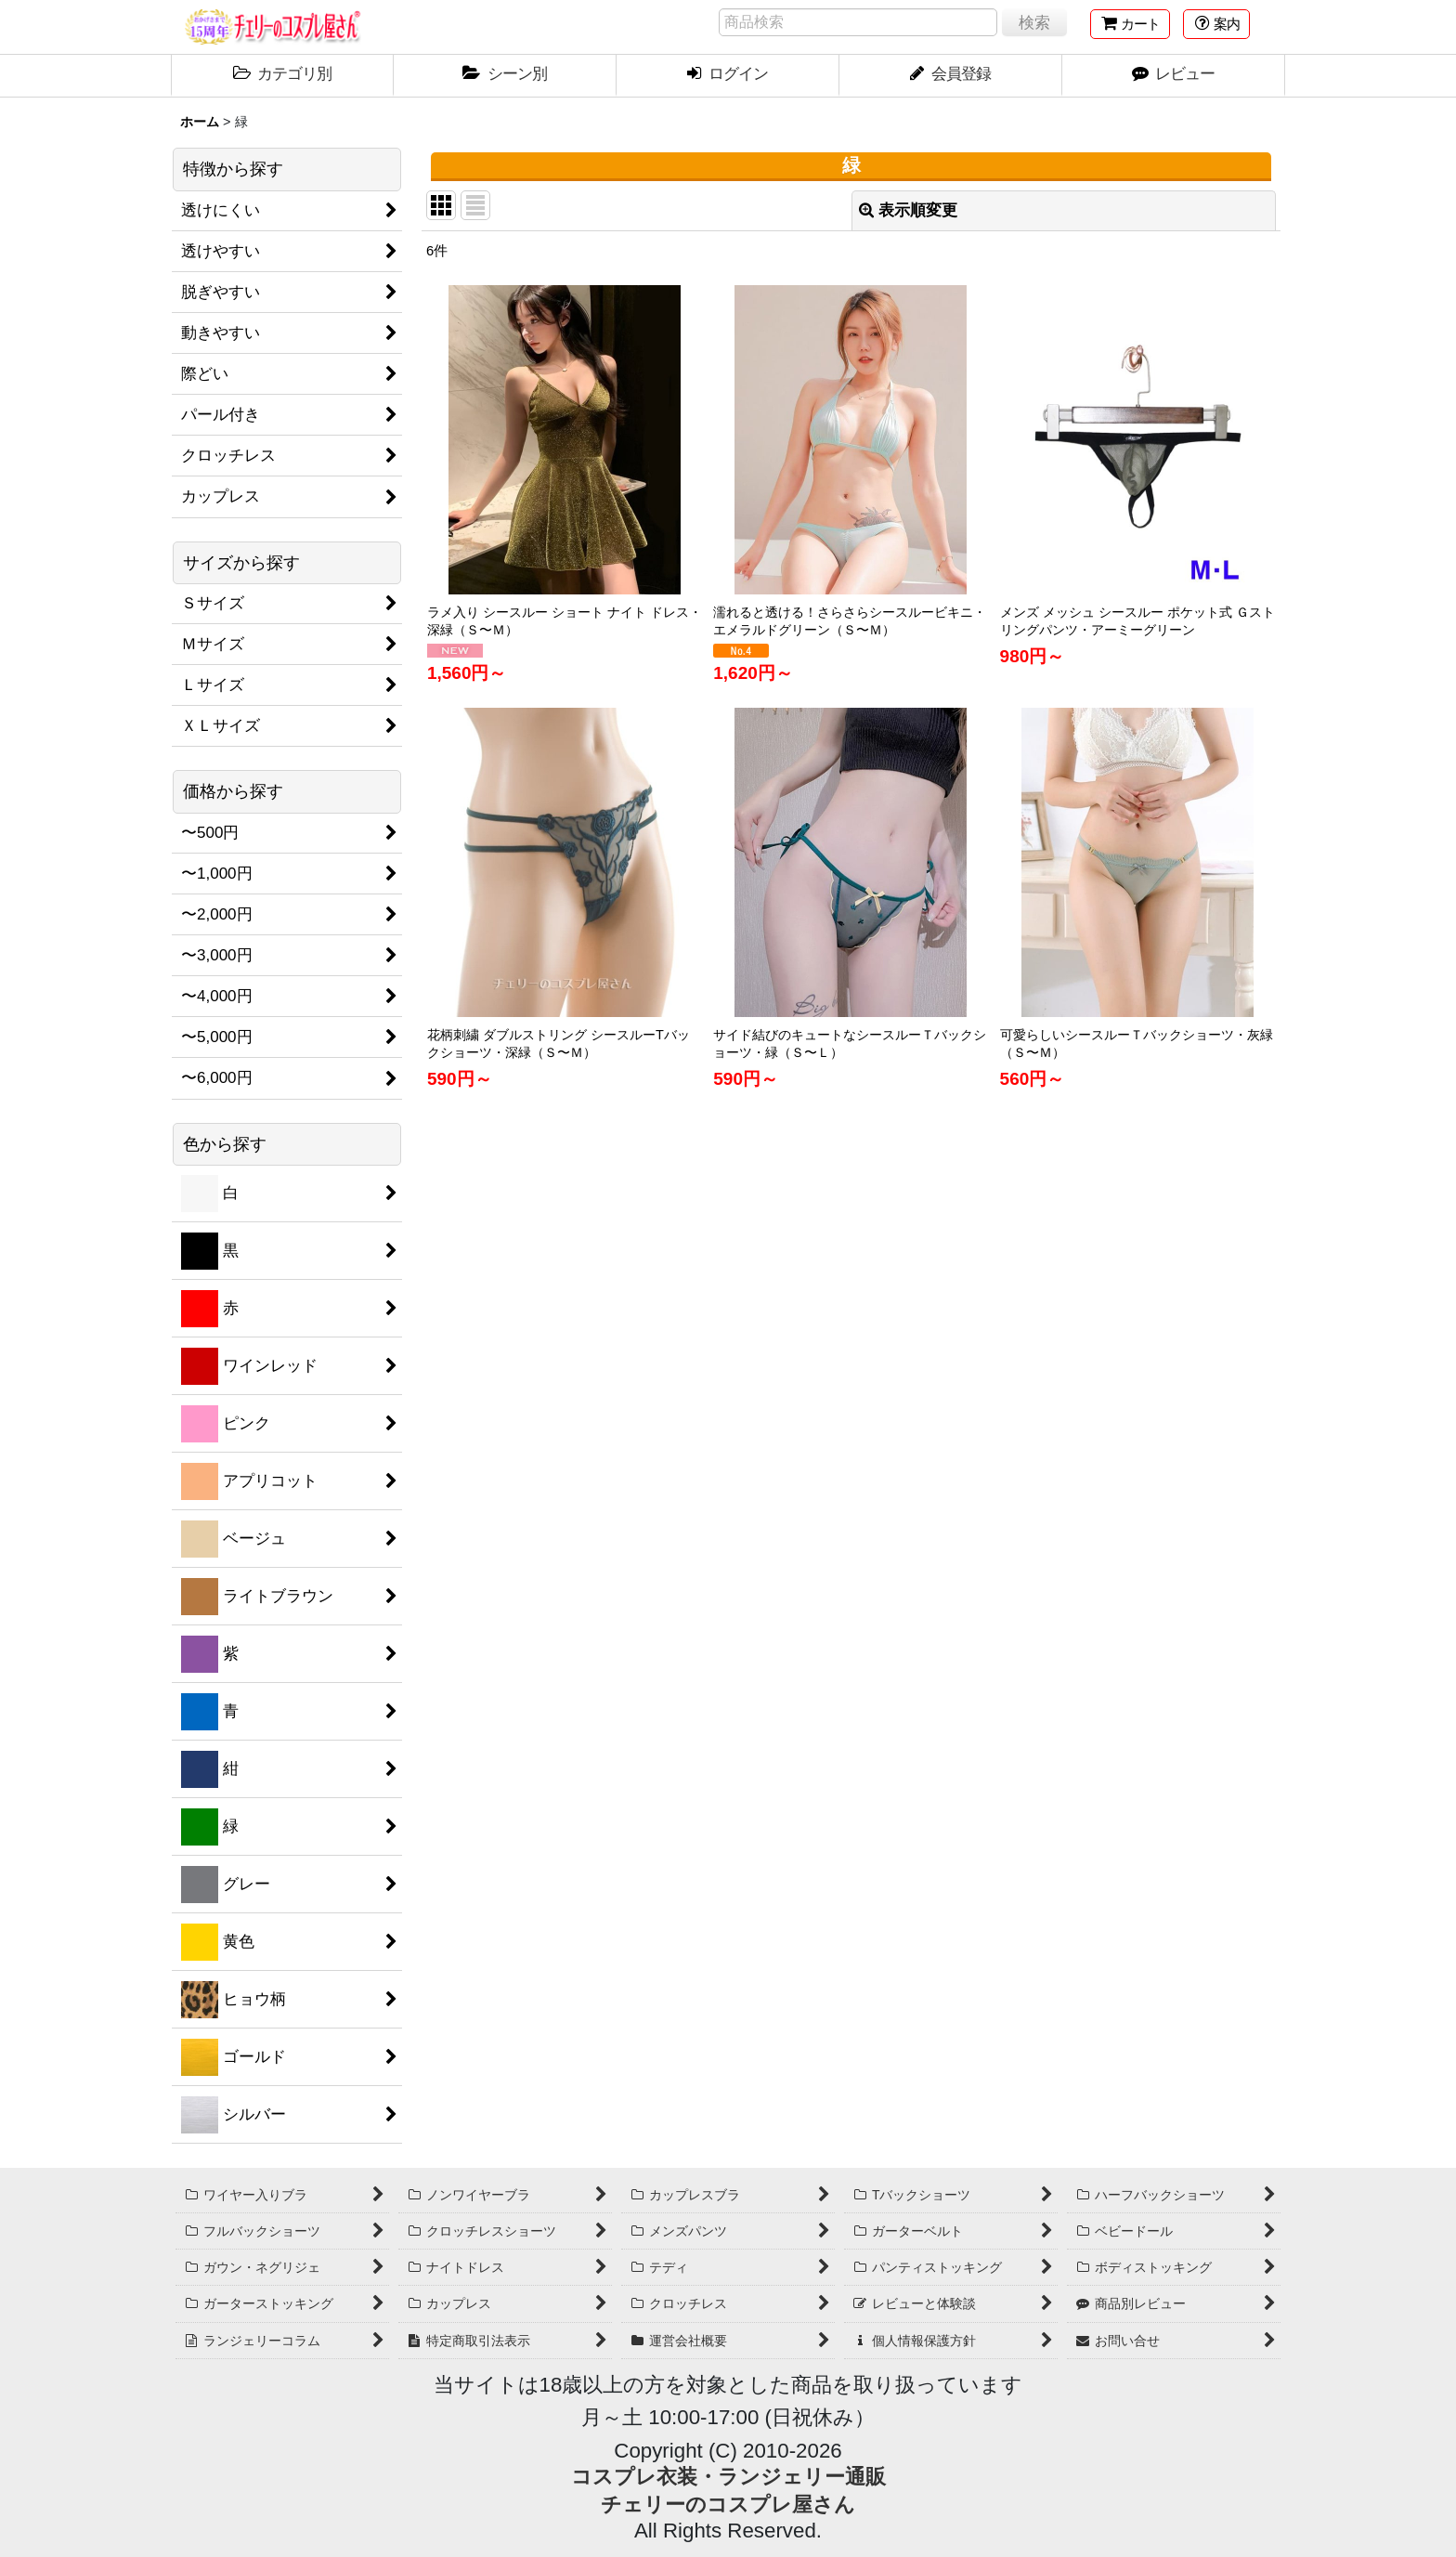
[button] (1216, 24)
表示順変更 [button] (908, 210)
